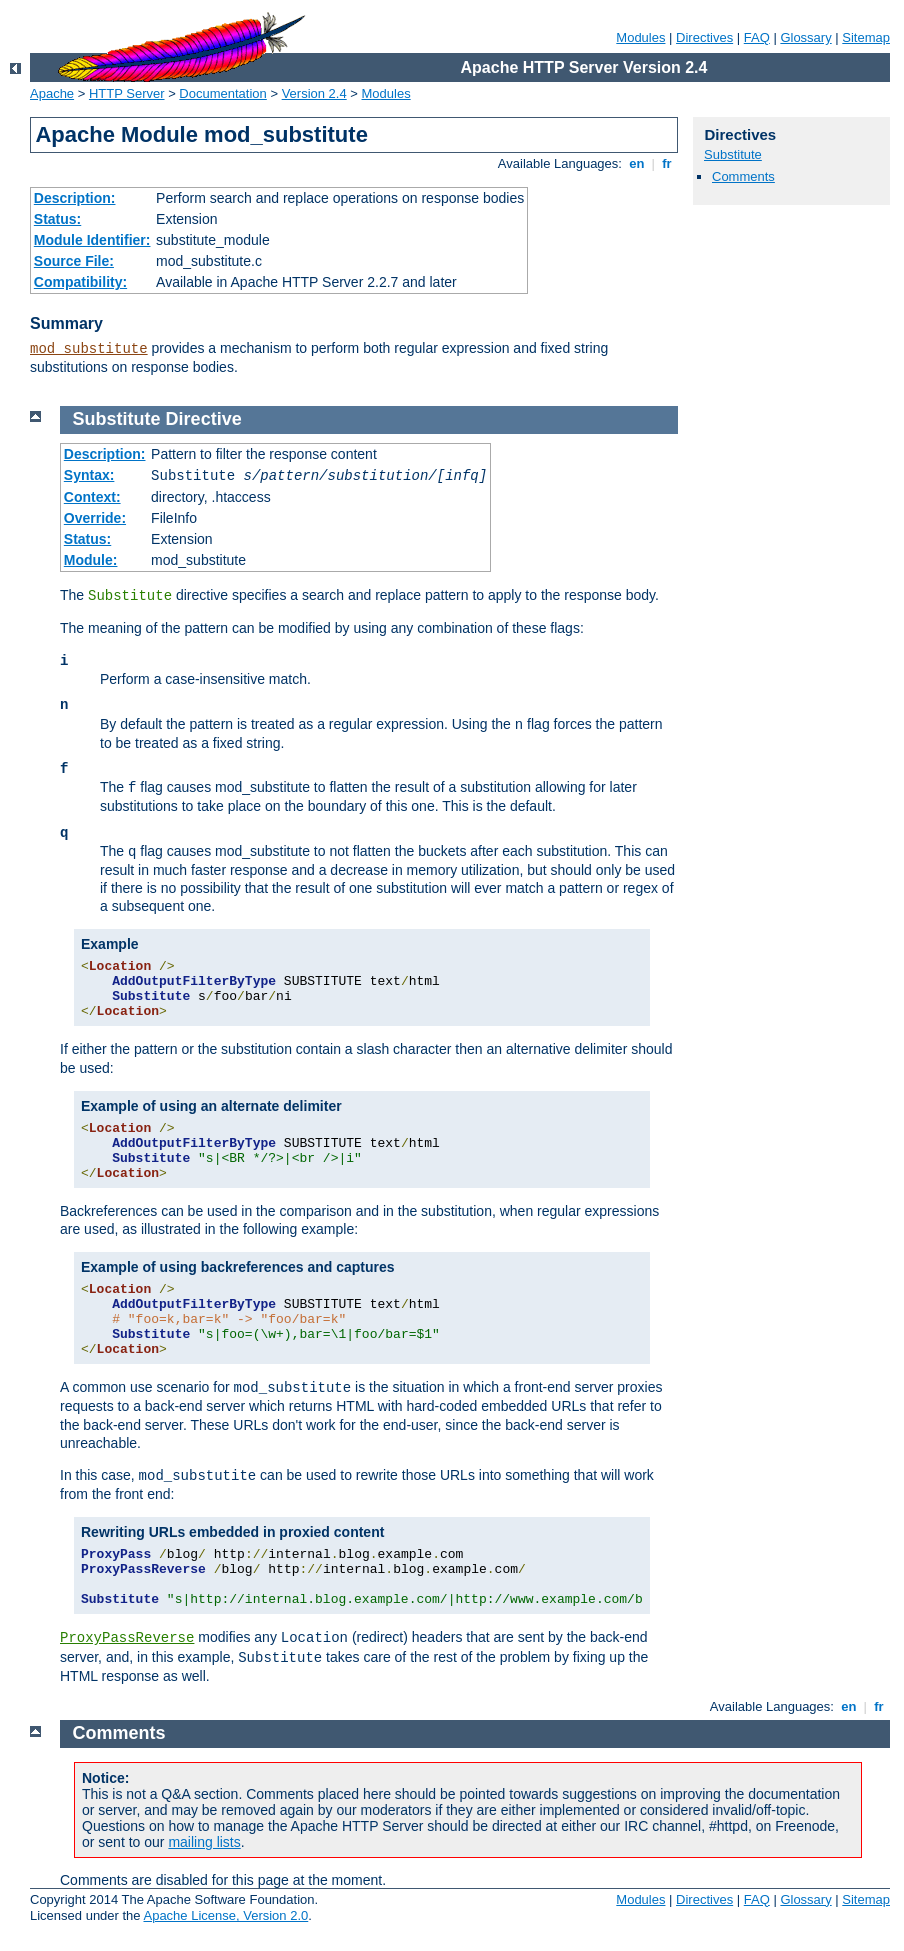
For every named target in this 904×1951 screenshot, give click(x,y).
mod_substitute (89, 349)
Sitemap (866, 37)
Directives (704, 37)
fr (667, 163)
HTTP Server (127, 93)
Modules (640, 37)
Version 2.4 (314, 93)
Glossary (805, 37)
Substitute (733, 154)
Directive (204, 419)
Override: (95, 518)
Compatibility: (80, 282)
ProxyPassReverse (127, 1638)
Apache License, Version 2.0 (225, 1915)
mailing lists (204, 1842)
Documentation (222, 93)
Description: (75, 198)
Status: (57, 219)
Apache (52, 93)
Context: (92, 497)
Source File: (74, 261)
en (637, 163)
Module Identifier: (92, 240)
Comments (743, 176)
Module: (91, 560)
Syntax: (89, 475)
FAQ (757, 37)
